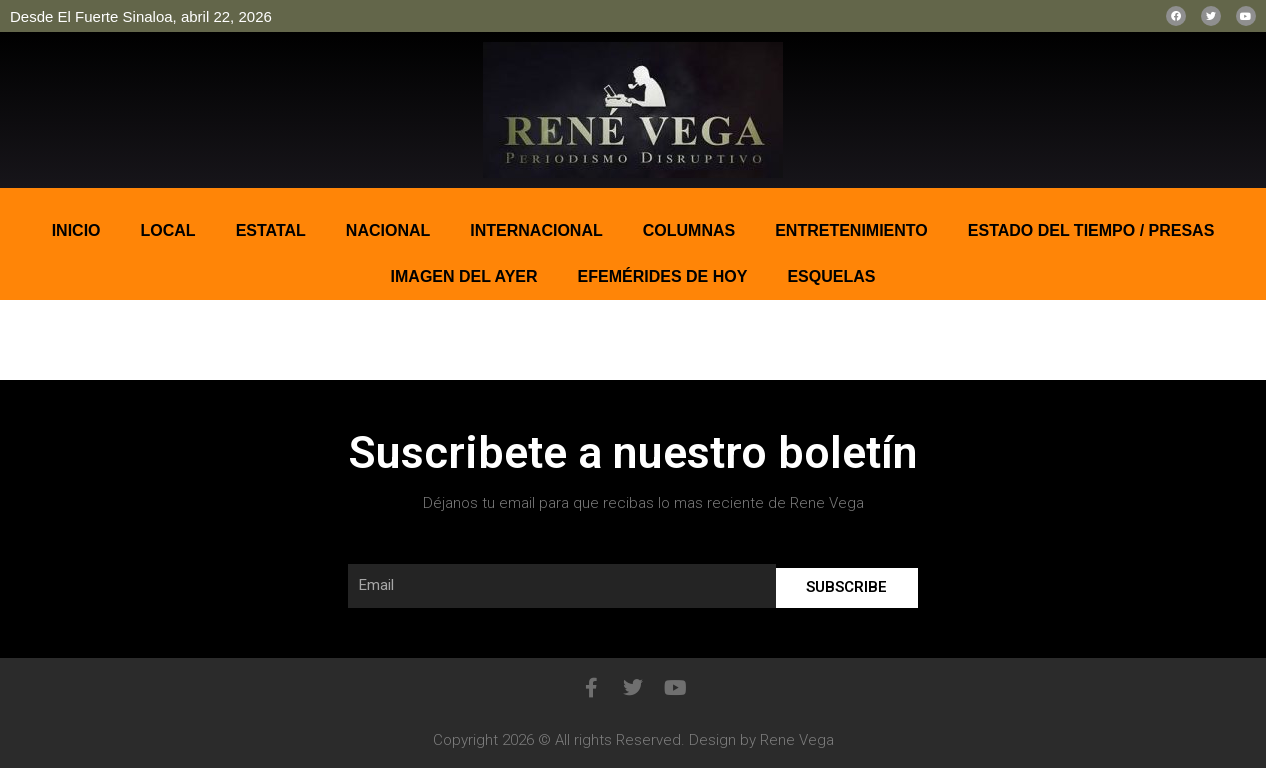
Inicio (76, 230)
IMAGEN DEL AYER (464, 276)
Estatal (271, 230)
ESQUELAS (831, 276)
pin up (6, 188)
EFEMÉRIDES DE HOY (663, 276)
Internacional (536, 230)
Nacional (388, 230)
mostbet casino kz (15, 188)
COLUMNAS (689, 230)
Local (168, 230)
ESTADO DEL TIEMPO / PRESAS (1091, 230)
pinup (2, 188)
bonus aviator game (29, 188)
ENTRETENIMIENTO (851, 230)
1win (37, 188)
